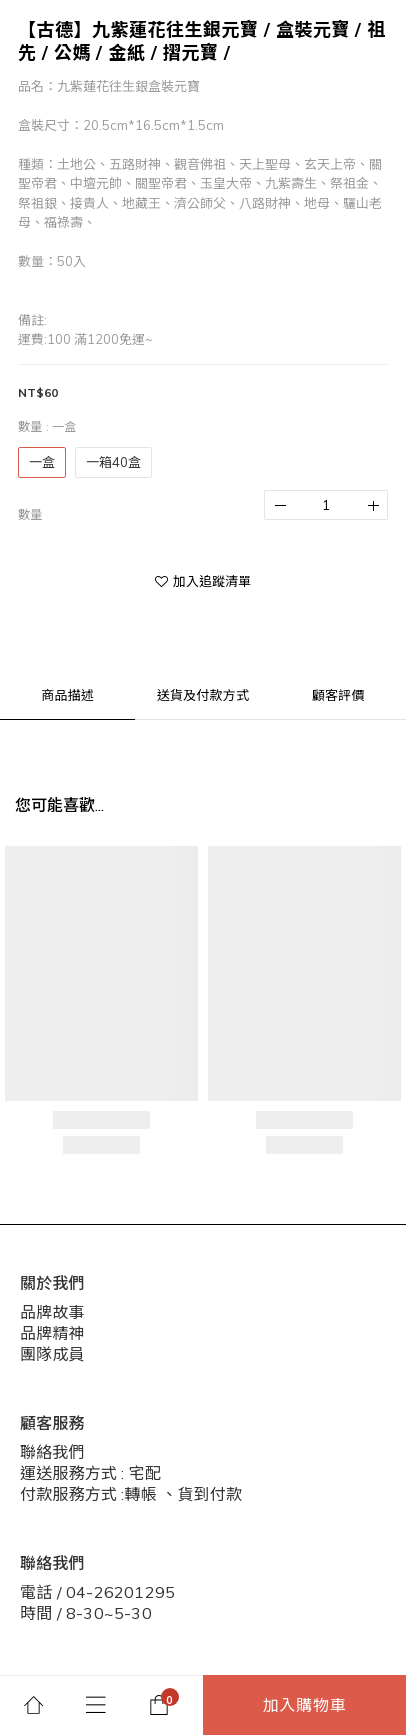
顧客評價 (338, 695)
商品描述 (67, 695)
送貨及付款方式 (203, 695)
